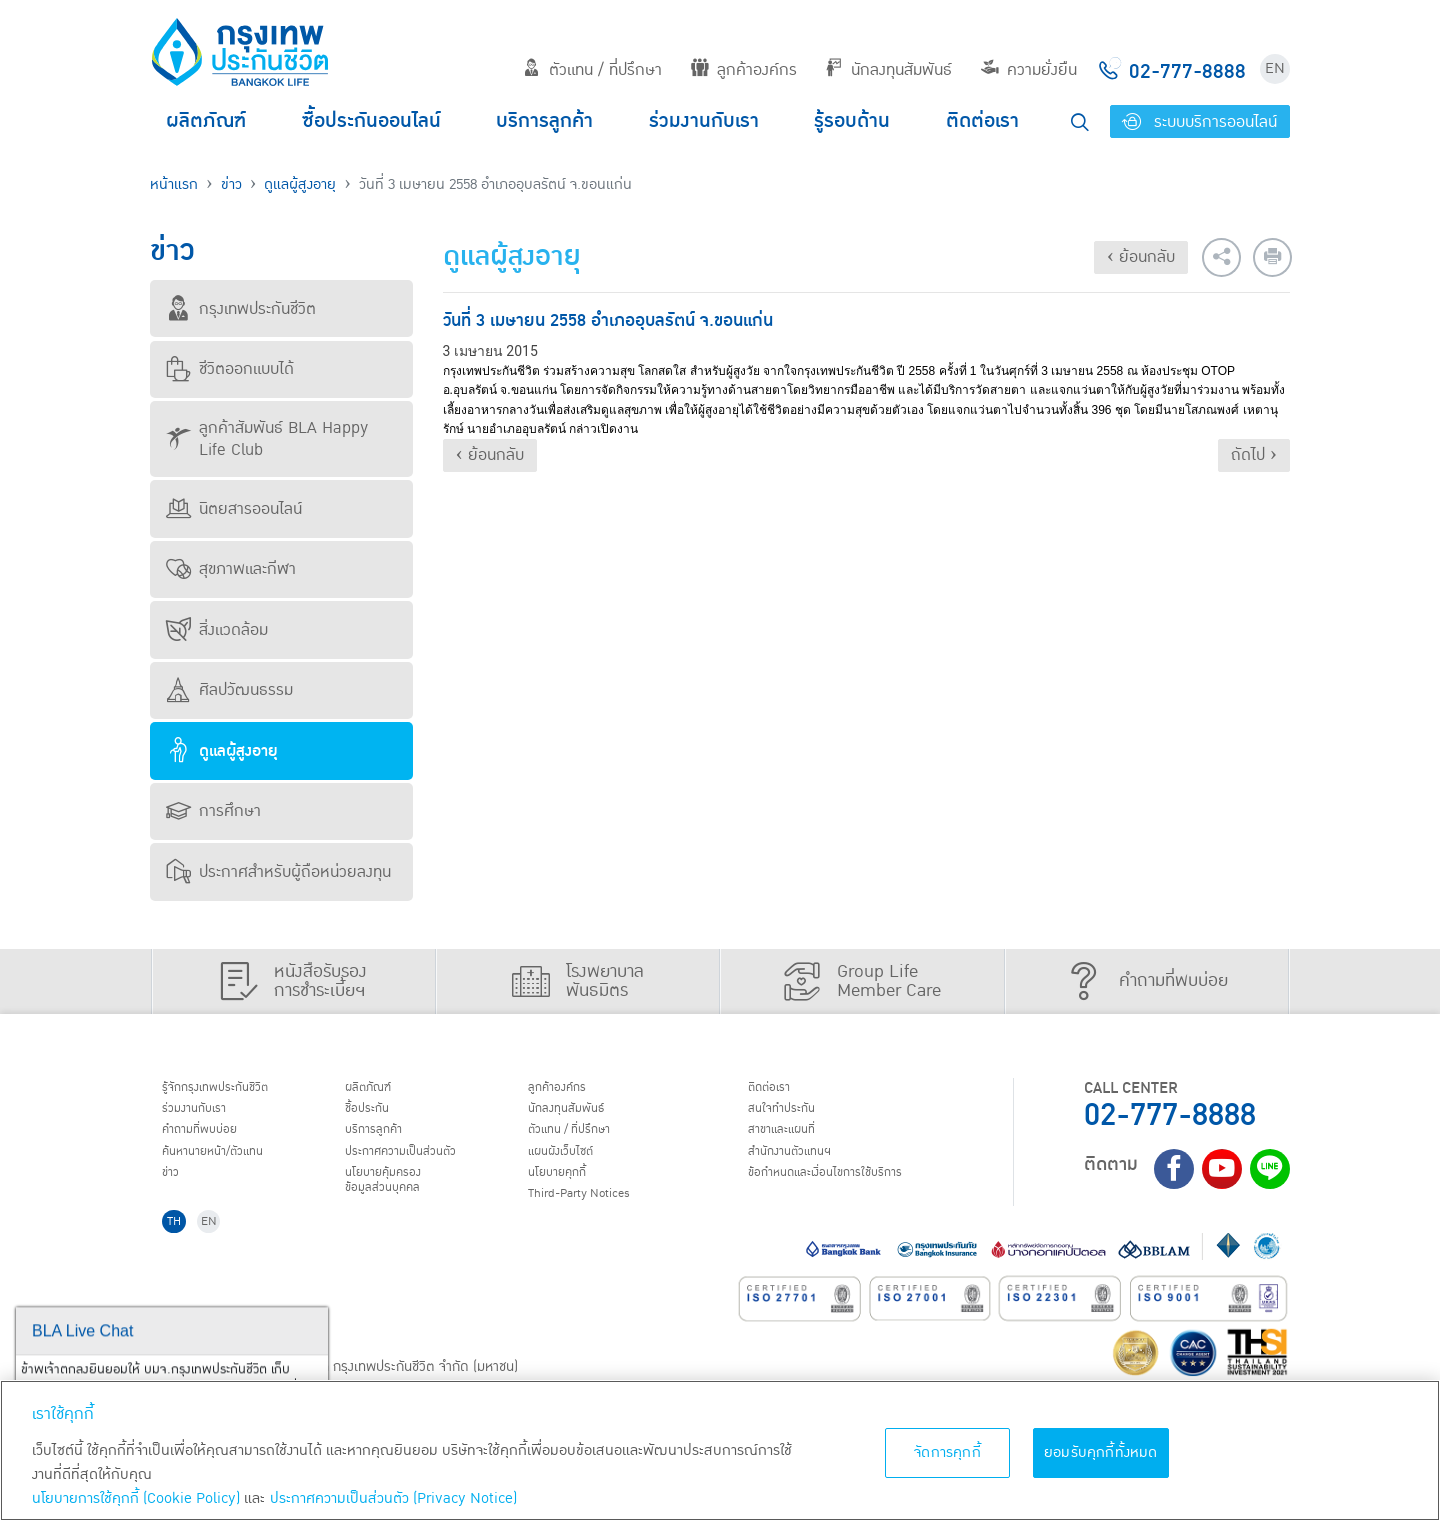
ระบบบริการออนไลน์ (1199, 122)
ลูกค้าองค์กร (744, 70)
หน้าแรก (174, 184)
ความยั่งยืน (1029, 70)
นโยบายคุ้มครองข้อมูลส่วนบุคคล (398, 1201)
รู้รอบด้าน (852, 121)
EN (1275, 68)
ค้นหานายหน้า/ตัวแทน (232, 1166)
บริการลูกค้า (544, 121)
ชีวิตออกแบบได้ (230, 369)
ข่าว (231, 184)
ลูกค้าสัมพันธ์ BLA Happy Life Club (267, 439)
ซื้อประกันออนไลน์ (371, 121)
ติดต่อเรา (982, 121)
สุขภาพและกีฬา (231, 569)
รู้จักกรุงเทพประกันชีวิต (233, 1090)
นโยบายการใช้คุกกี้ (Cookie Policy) (136, 1498)
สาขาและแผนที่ (795, 1141)
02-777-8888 (1170, 1115)
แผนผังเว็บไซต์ (574, 1166)
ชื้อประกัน (377, 1115)
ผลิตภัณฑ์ (206, 121)
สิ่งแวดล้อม (217, 630)
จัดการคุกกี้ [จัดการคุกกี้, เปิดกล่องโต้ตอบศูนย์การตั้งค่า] (947, 1452)
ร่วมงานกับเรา (704, 121)
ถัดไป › (1254, 455)
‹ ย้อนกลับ (1141, 257)
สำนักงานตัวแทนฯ (805, 1166)
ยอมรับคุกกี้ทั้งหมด (1101, 1452)
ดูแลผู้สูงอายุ (300, 184)
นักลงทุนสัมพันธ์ (888, 70)
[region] (720, 1450)
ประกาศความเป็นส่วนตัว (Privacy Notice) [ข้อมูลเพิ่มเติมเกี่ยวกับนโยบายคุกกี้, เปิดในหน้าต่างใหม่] (393, 1498)
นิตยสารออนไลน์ (234, 509)
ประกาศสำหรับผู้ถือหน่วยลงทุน (278, 872)
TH (181, 1249)
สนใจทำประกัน (794, 1115)
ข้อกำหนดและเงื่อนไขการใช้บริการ (850, 1192)
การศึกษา (213, 811)
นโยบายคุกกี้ (569, 1192)
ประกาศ (420, 1166)
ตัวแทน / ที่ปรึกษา (592, 70)
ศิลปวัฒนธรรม (229, 690)
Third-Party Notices (599, 1218)
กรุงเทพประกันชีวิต (241, 309)
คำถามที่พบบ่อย (214, 1141)
